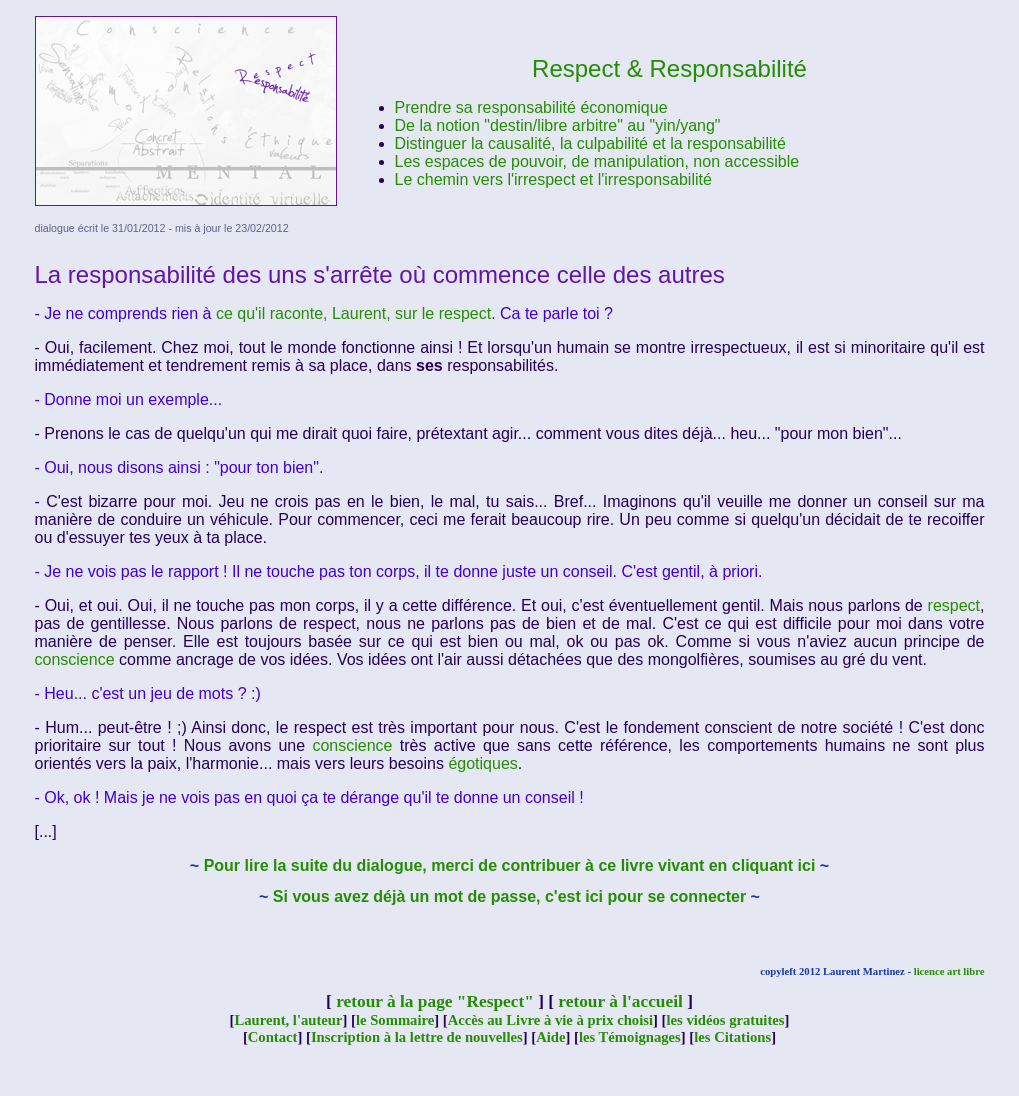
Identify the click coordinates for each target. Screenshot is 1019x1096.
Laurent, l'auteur (288, 1020)
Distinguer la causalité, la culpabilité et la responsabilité (590, 143)
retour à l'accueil (620, 1001)
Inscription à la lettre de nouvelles (417, 1037)
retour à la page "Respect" (435, 1001)
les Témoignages (630, 1037)
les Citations (732, 1037)
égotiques (482, 763)
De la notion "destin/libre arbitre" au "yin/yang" (558, 125)
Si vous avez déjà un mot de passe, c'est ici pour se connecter (509, 896)
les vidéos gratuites (725, 1020)
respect (954, 605)
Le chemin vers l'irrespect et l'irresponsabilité (553, 179)
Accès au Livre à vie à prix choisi (550, 1020)
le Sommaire (395, 1020)
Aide (550, 1037)
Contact (273, 1037)
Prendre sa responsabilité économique (531, 107)
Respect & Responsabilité (669, 68)
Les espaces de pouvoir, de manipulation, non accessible (597, 161)
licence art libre (949, 971)
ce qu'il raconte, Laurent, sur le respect (353, 313)
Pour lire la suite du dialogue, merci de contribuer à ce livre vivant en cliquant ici (510, 865)
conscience (75, 659)
